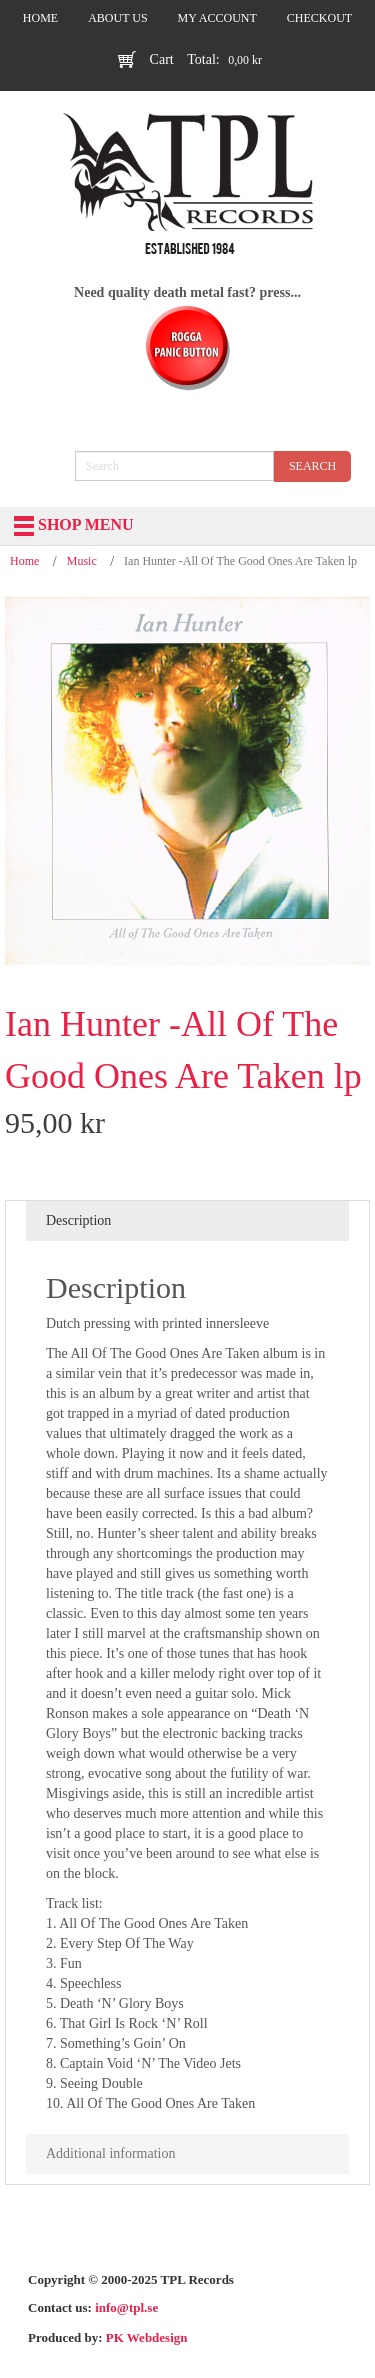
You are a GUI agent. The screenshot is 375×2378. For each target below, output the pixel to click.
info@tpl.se (126, 2307)
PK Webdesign (147, 2337)
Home (24, 561)
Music (82, 561)
